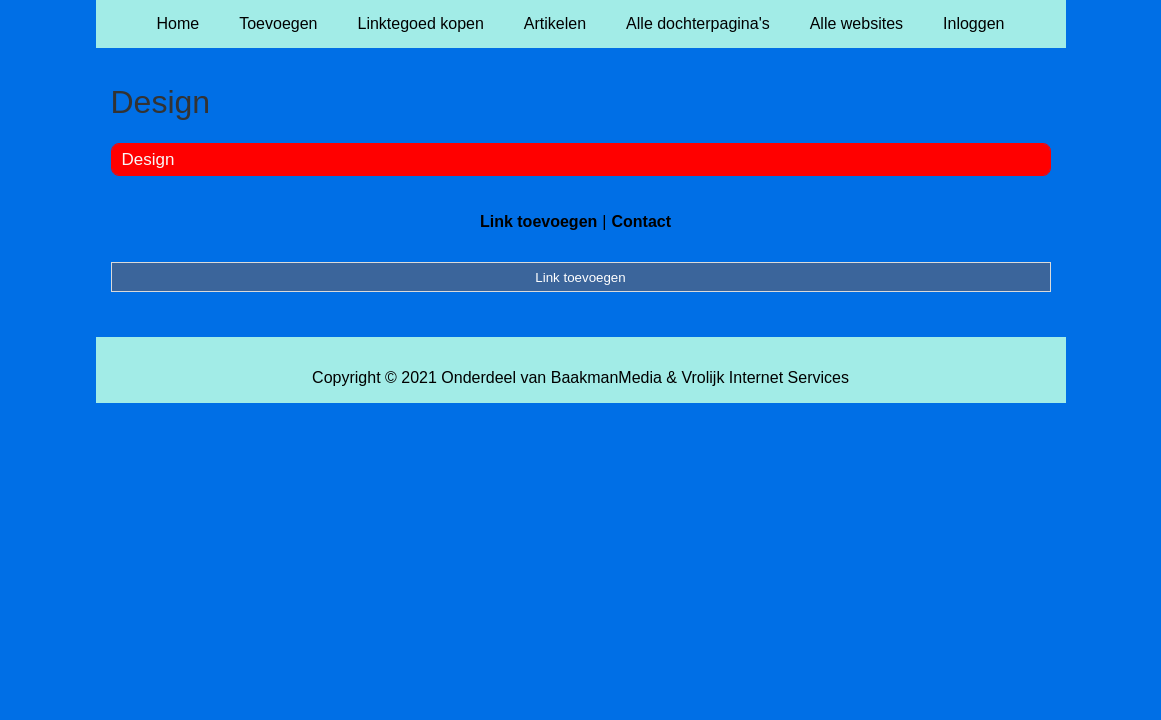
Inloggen (973, 23)
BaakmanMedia (606, 377)
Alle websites (856, 23)
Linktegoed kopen (421, 23)
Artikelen (555, 23)
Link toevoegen (538, 221)
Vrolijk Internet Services (764, 377)
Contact (641, 221)
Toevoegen (278, 23)
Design (148, 159)
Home (178, 23)
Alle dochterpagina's (698, 23)
